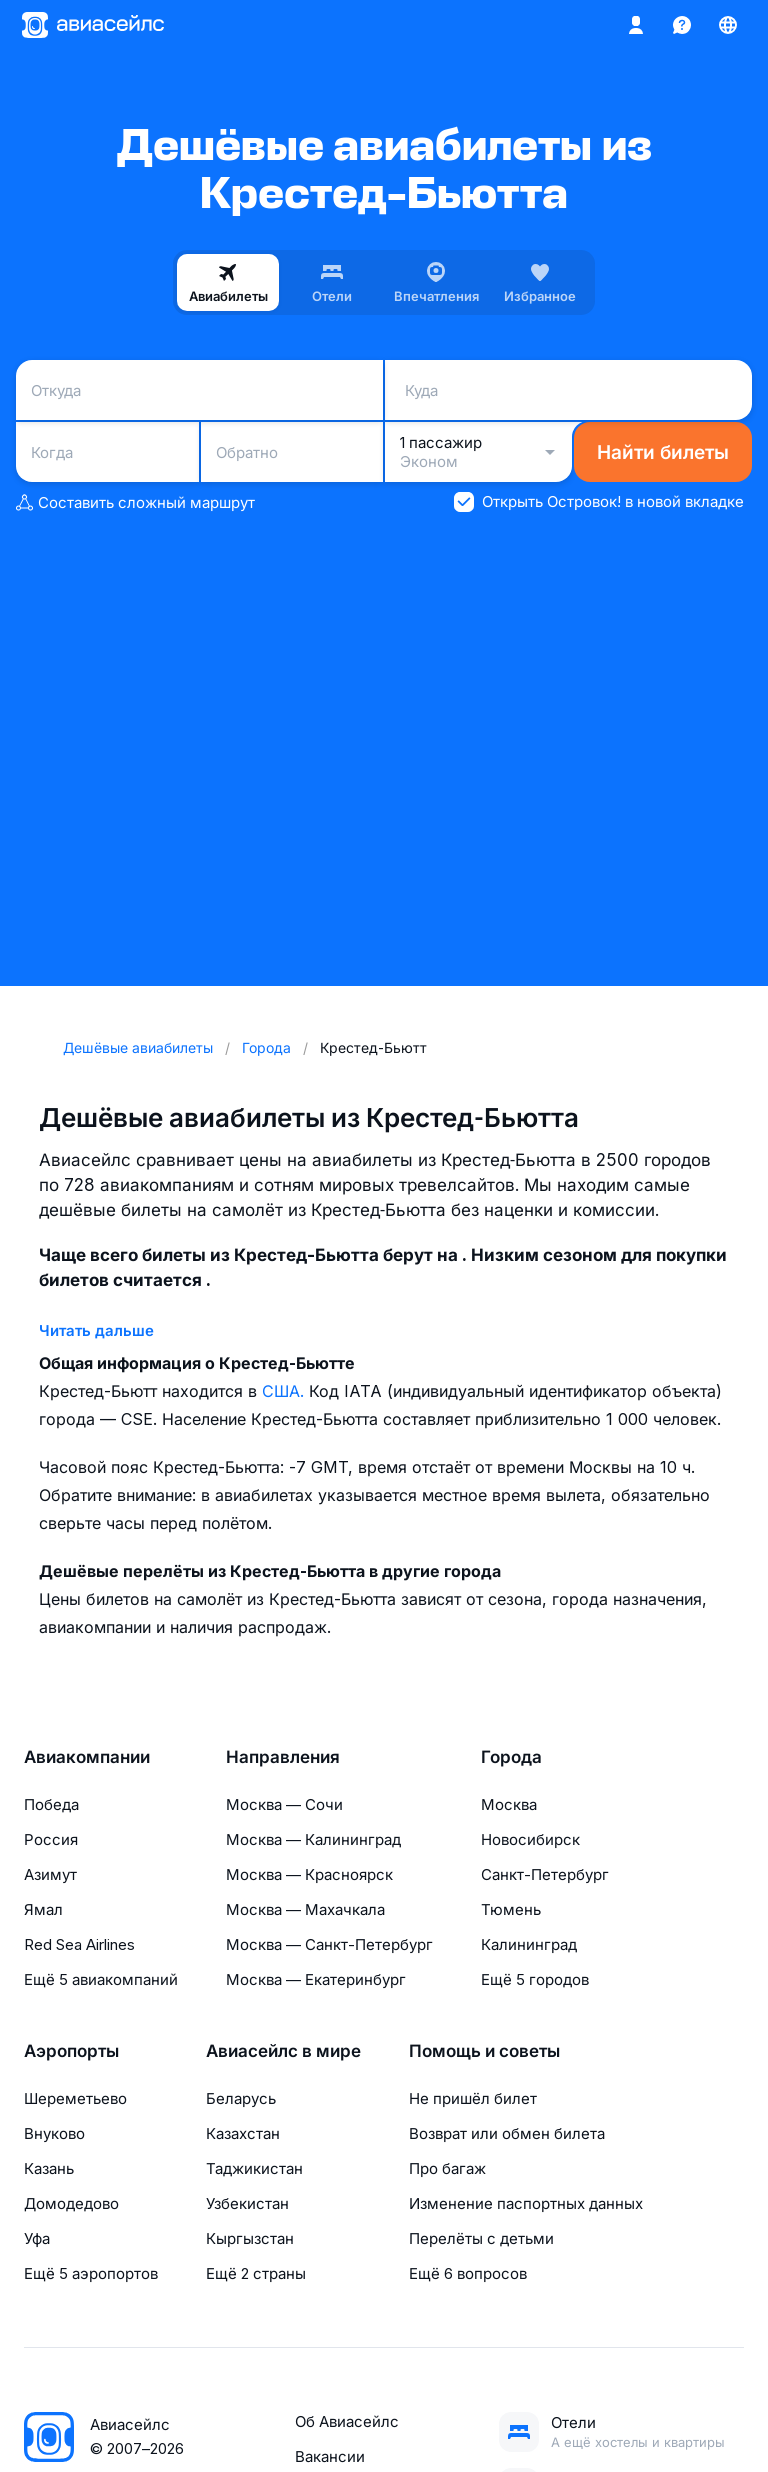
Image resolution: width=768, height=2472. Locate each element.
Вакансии (330, 2456)
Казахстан (243, 2133)
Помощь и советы (484, 2051)
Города (511, 1757)
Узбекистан (247, 2203)
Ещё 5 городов (535, 1979)
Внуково (54, 2133)
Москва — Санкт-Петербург (329, 1944)
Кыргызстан (250, 2238)
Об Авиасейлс (347, 2421)
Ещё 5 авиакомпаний (101, 1979)
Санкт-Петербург (545, 1874)
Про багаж (447, 2168)
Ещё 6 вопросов (468, 2273)
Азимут (50, 1874)
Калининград (529, 1944)
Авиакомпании (87, 1757)
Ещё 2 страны (256, 2273)
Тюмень (511, 1909)
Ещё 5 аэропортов (91, 2273)
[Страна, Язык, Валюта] (728, 25)
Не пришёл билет (473, 2098)
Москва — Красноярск (309, 1874)
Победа (51, 1804)
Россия (51, 1839)
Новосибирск (530, 1839)
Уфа (37, 2238)
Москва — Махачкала (305, 1909)
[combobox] (199, 390)
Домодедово (71, 2203)
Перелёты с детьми (481, 2238)
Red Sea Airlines (79, 1944)
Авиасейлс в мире (283, 2051)
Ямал (43, 1909)
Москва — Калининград (313, 1839)
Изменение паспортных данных (526, 2203)
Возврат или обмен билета (507, 2133)
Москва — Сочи (284, 1804)
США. (285, 1391)
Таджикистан (254, 2168)
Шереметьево (75, 2098)
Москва (509, 1804)
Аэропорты (71, 2051)
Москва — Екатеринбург (316, 1979)
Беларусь (241, 2098)
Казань (49, 2168)
